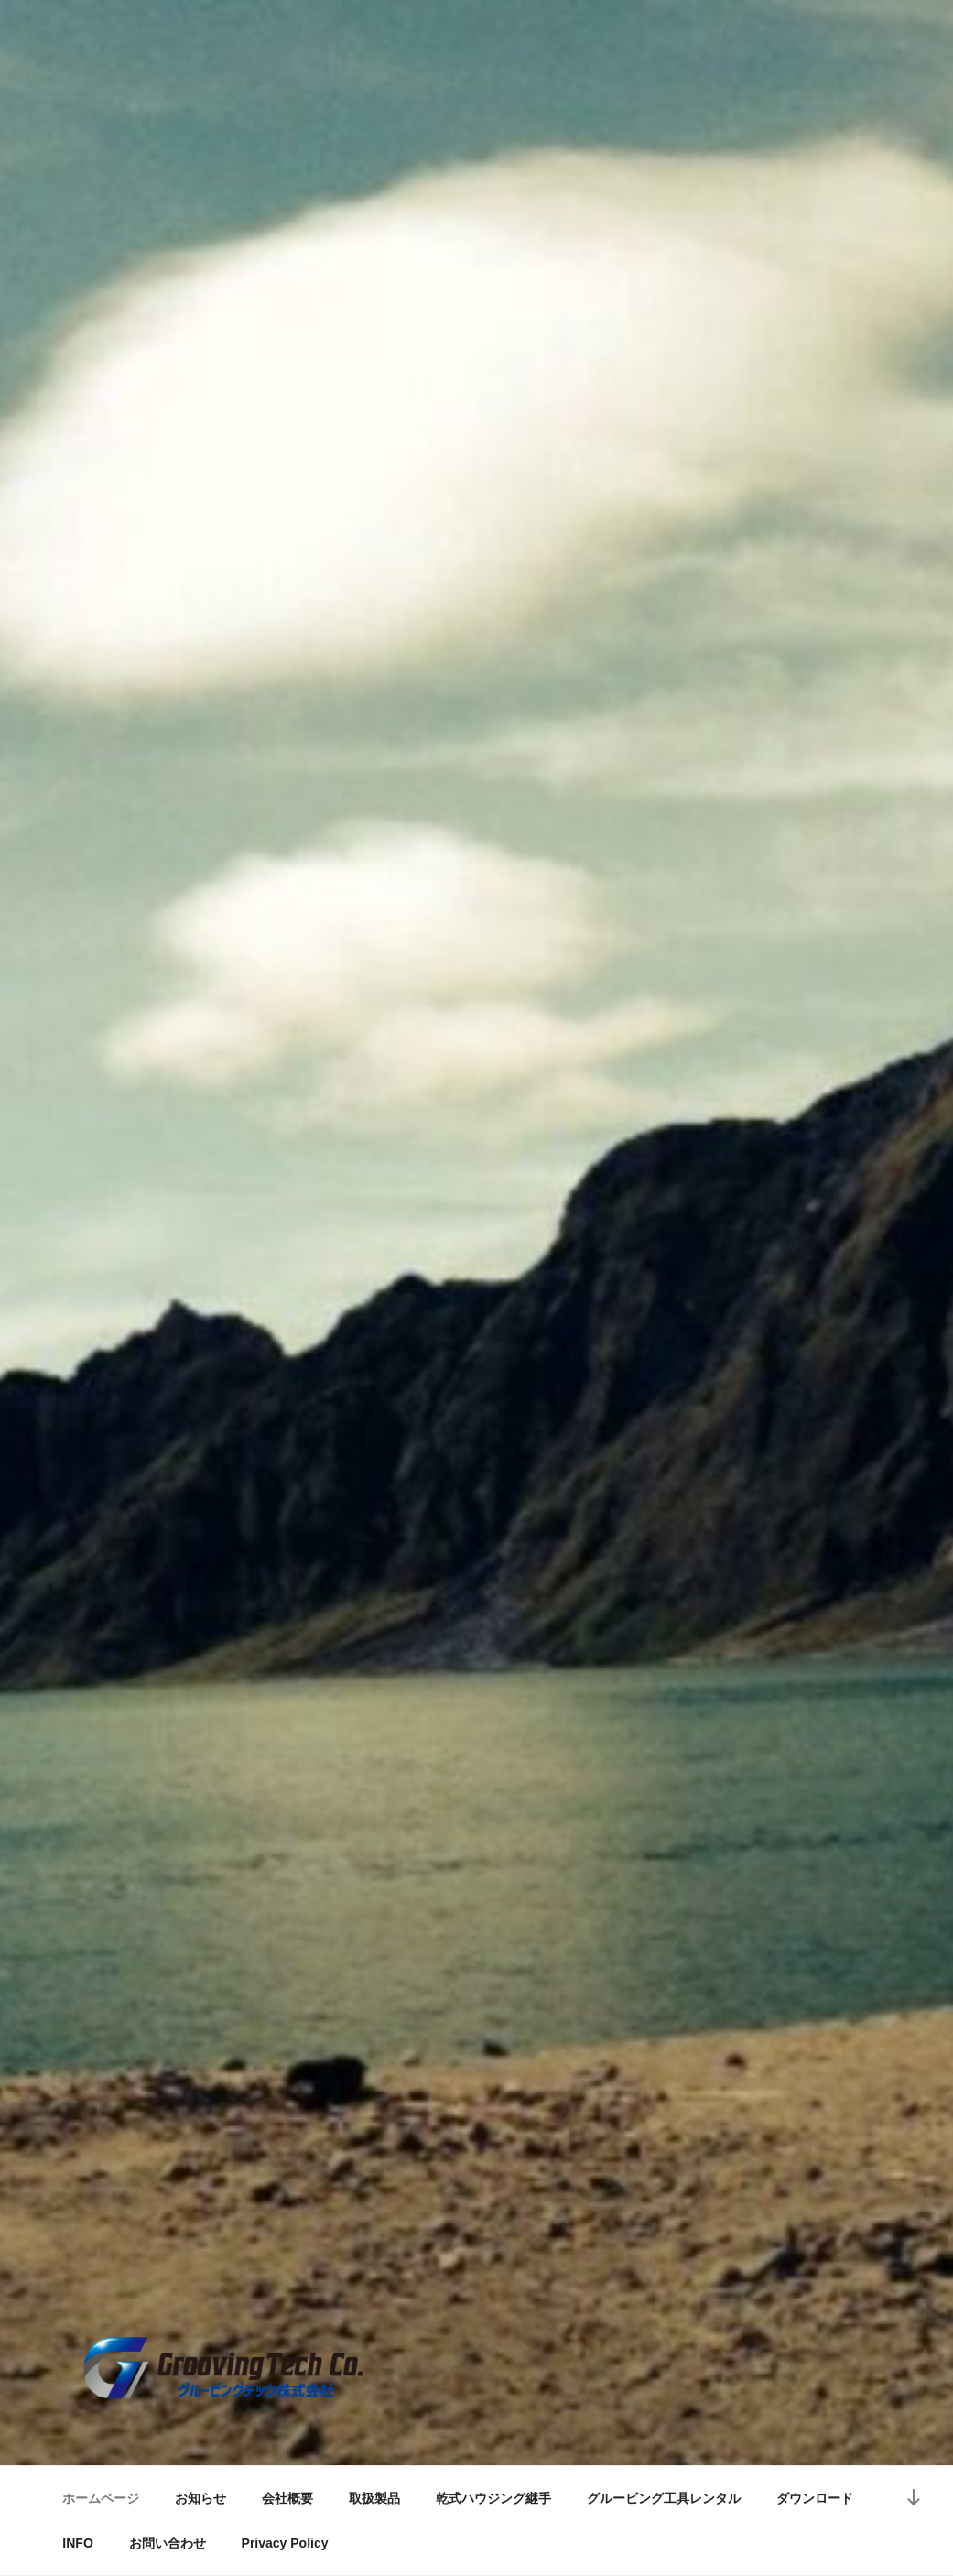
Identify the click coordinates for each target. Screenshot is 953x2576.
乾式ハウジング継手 (493, 2498)
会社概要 (287, 2498)
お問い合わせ (167, 2543)
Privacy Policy (285, 2543)
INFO (77, 2543)
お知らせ (200, 2498)
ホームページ (100, 2498)
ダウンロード (814, 2498)
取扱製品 (374, 2498)
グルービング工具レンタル (664, 2498)
